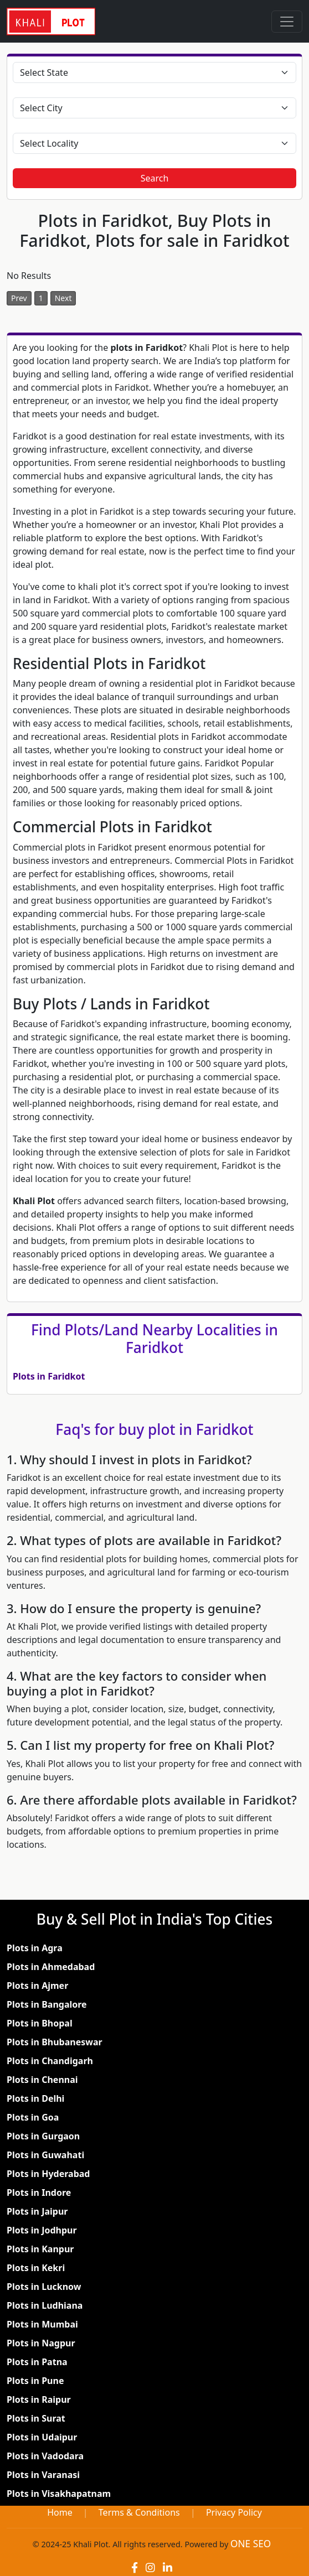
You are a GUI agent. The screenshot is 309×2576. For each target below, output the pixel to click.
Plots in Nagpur (41, 2343)
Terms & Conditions (139, 2512)
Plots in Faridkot (49, 1376)
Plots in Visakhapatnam (59, 2493)
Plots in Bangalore (47, 2004)
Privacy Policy (234, 2512)
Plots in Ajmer (37, 1985)
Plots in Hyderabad (48, 2174)
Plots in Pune (35, 2381)
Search (155, 178)
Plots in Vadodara (45, 2456)
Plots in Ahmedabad (51, 1967)
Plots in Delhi (35, 2098)
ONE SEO (250, 2543)
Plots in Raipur (39, 2399)
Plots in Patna (37, 2362)
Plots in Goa (33, 2117)
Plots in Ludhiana (45, 2305)
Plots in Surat (36, 2418)
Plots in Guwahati (45, 2155)
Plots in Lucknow (44, 2286)
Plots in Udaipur (42, 2437)
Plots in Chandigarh (50, 2061)
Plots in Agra (35, 1948)
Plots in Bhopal (40, 2023)
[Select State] (154, 72)
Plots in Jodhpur (42, 2230)
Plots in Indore (39, 2192)
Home (60, 2512)
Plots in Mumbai (42, 2324)
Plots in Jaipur (37, 2211)
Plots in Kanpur (40, 2249)
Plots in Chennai (42, 2080)
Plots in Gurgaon (43, 2136)
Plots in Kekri (36, 2268)
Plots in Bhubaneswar (54, 2042)
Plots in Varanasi (43, 2475)
